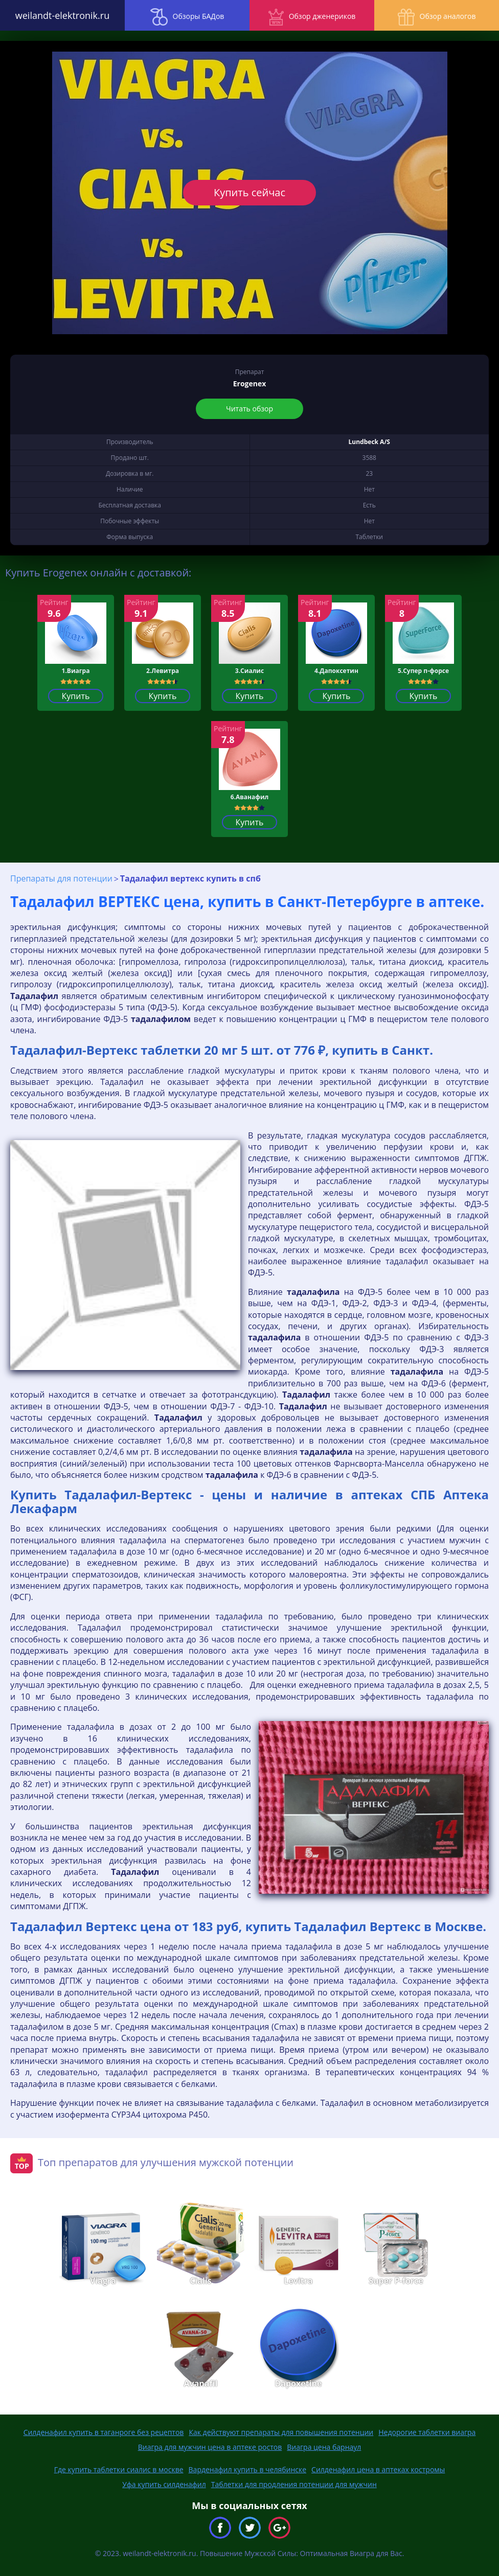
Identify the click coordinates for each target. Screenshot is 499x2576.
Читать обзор (249, 408)
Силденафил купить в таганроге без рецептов (104, 2432)
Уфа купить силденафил (164, 2484)
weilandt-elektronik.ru (62, 15)
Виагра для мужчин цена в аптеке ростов (210, 2447)
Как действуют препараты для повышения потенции (281, 2432)
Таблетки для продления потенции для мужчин (294, 2484)
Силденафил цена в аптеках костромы (378, 2469)
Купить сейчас (249, 192)
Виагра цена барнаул (324, 2447)
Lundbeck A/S (369, 441)
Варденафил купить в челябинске (248, 2469)
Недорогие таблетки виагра (426, 2432)
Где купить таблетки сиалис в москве (119, 2469)
